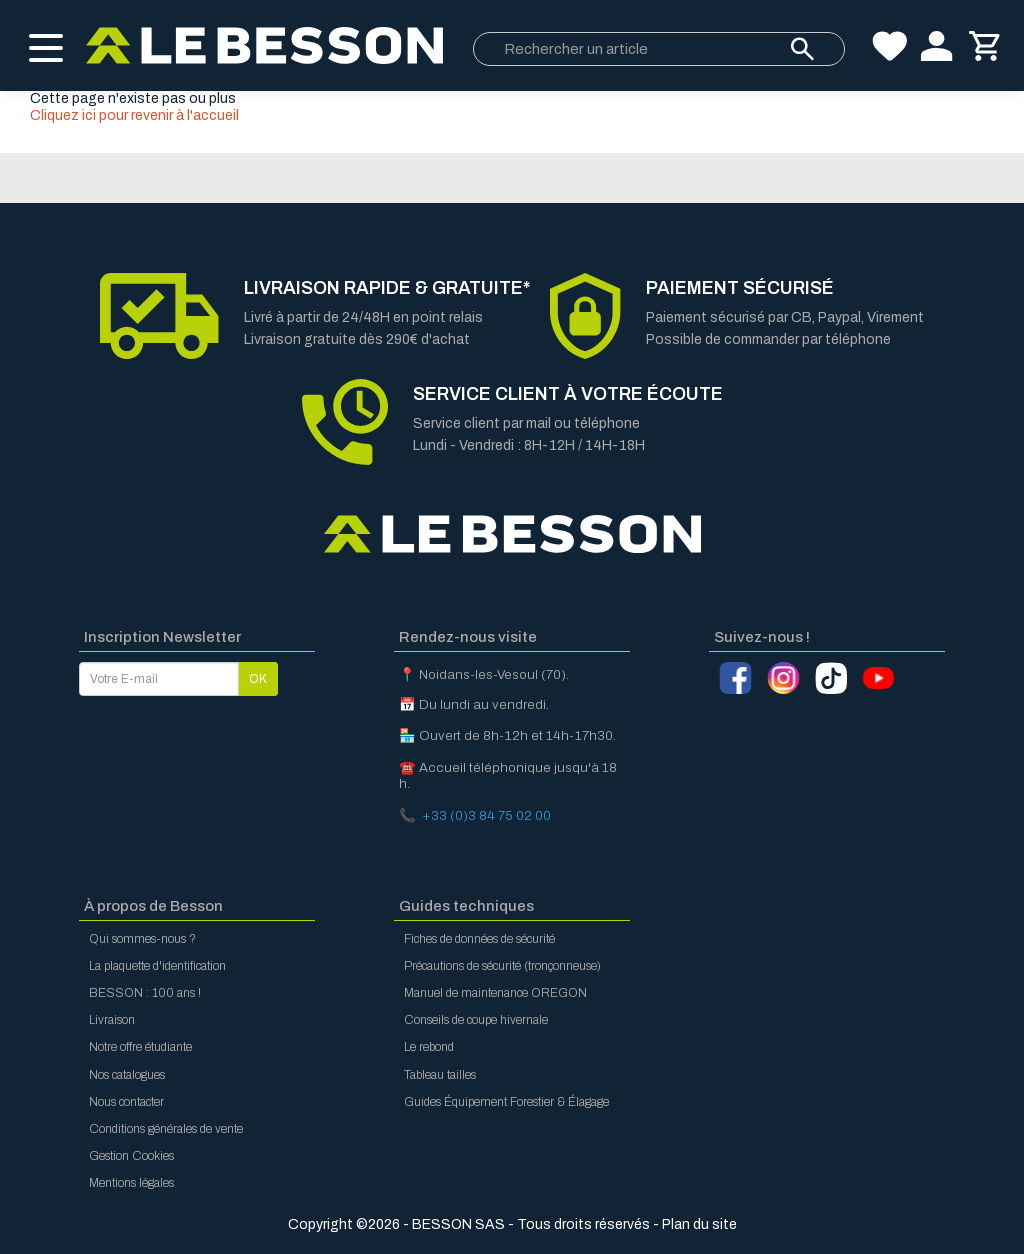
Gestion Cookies (131, 1156)
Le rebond (429, 1047)
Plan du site (699, 1224)
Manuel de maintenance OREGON (495, 993)
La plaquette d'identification (157, 966)
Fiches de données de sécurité (479, 939)
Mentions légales (131, 1183)
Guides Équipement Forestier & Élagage (506, 1102)
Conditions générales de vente (166, 1129)
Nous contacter (126, 1102)
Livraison (112, 1020)
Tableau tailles (440, 1075)
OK (258, 679)
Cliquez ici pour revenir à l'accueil (134, 115)
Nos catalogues (127, 1075)
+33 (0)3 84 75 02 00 (486, 815)
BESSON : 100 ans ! (145, 993)
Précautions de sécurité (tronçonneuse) (502, 966)
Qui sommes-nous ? (142, 939)
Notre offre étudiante (140, 1047)
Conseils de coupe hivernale (476, 1020)
